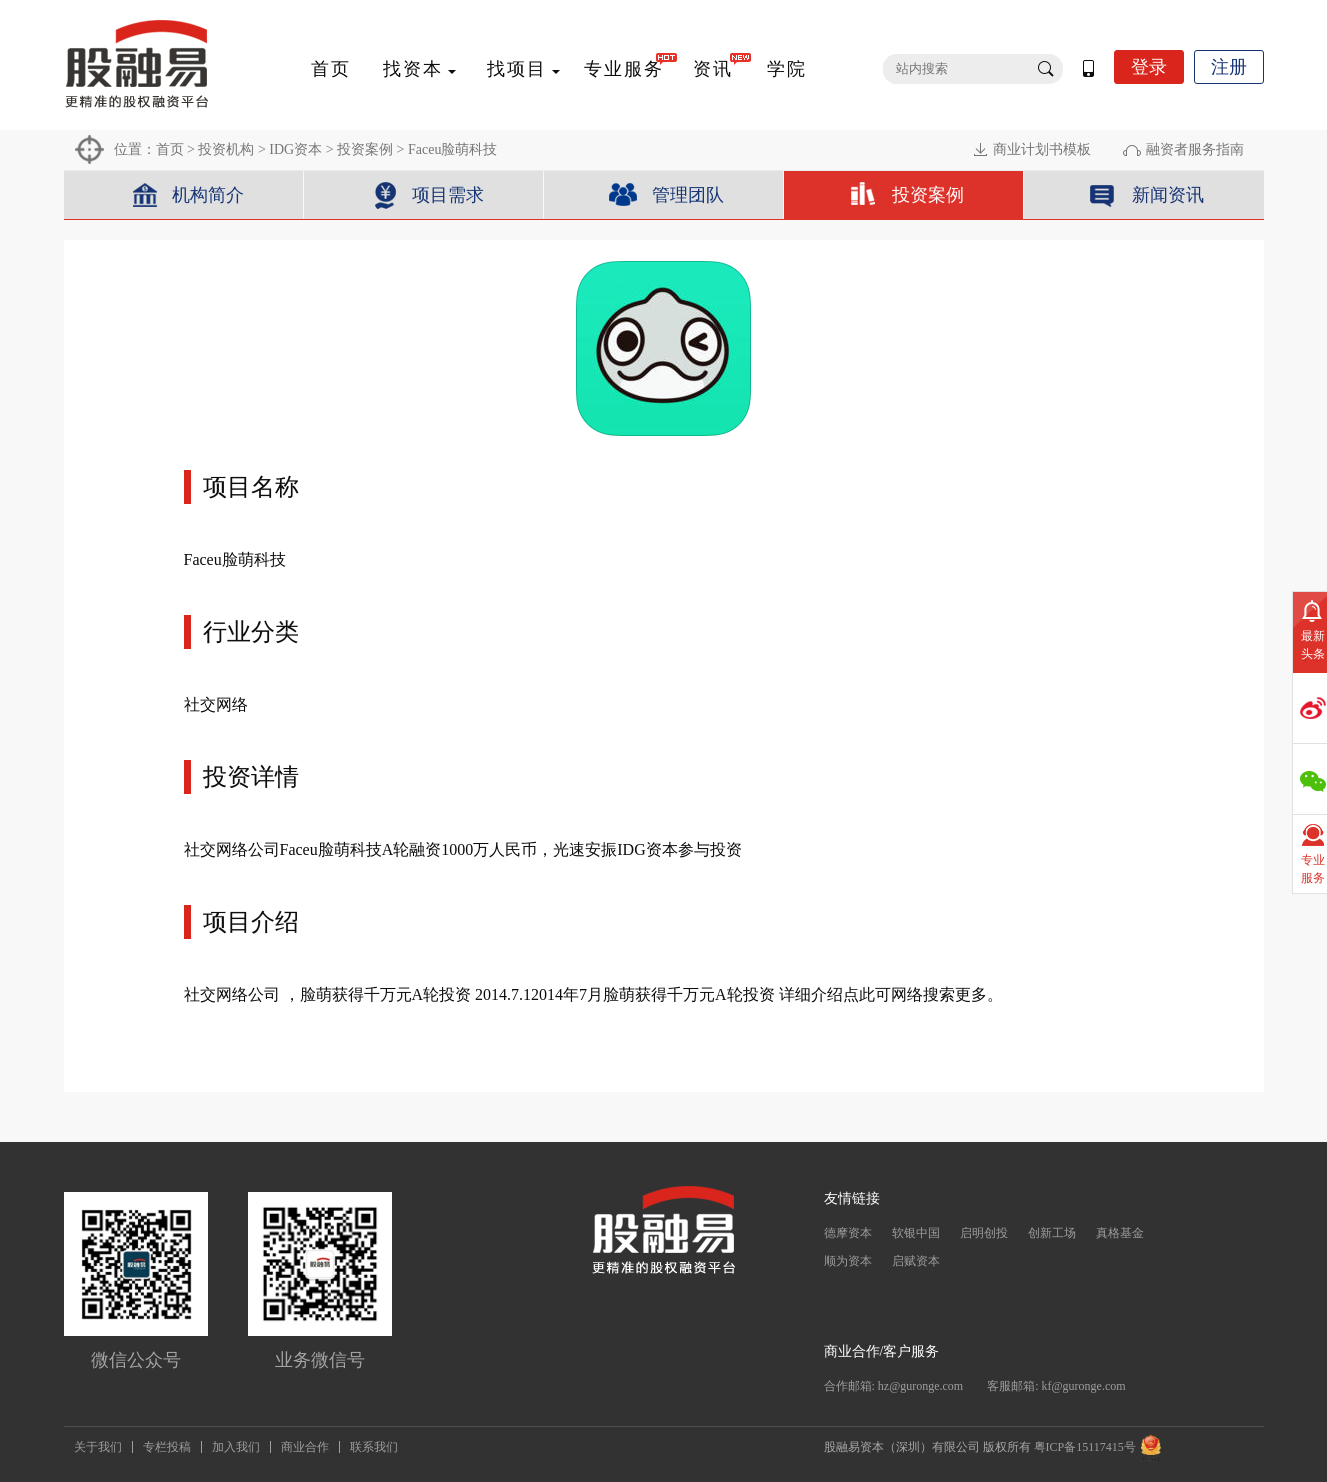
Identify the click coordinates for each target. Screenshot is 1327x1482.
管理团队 (688, 195)
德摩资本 (848, 1233)
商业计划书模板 (1042, 149)
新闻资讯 (1168, 195)
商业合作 (305, 1447)
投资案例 (365, 149)
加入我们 (236, 1447)
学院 (787, 69)
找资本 (413, 69)
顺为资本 (848, 1261)
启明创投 (984, 1233)
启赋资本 (916, 1261)
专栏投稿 (167, 1447)
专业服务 (624, 69)
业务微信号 (320, 1360)
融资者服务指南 (1195, 149)
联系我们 (374, 1447)
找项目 (517, 69)
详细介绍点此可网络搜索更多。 (891, 994)
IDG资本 (295, 149)
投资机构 (226, 149)
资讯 (713, 69)
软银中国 (916, 1233)
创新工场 (1052, 1233)
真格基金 (1120, 1233)
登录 (1149, 67)
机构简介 (208, 195)
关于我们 (98, 1447)
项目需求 (448, 195)
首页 (331, 69)
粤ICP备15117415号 (1085, 1447)
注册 (1229, 67)
